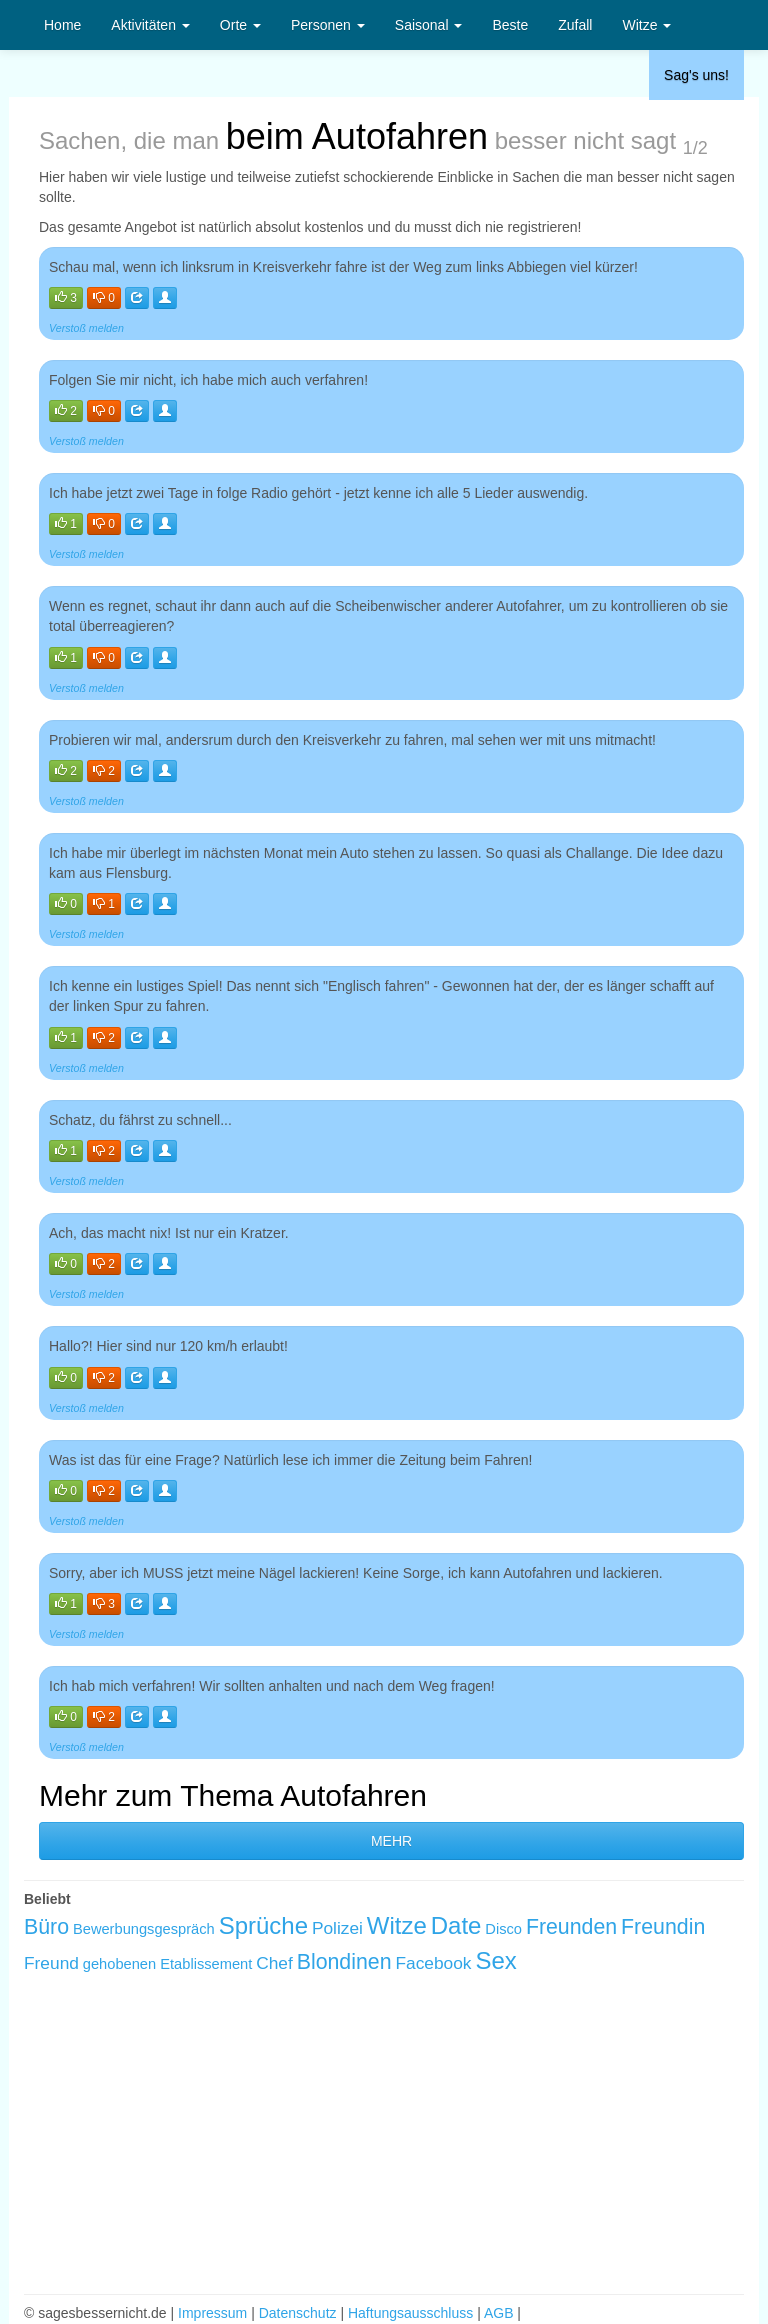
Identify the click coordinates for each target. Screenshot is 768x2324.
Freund (51, 1963)
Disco (503, 1929)
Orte (240, 25)
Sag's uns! (696, 75)
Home (62, 25)
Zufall (575, 25)
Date (456, 1925)
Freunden (571, 1927)
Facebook (433, 1963)
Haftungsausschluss (410, 2313)
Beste (510, 25)
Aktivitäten (150, 25)
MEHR (391, 1841)
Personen (328, 25)
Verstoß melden (86, 328)
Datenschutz (298, 2313)
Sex (495, 1960)
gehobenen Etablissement (167, 1964)
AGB (499, 2313)
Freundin (663, 1927)
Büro (46, 1927)
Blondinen (344, 1962)
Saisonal (429, 25)
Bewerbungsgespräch (144, 1929)
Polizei (337, 1928)
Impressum (212, 2313)
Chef (274, 1963)
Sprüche (263, 1925)
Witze (646, 25)
